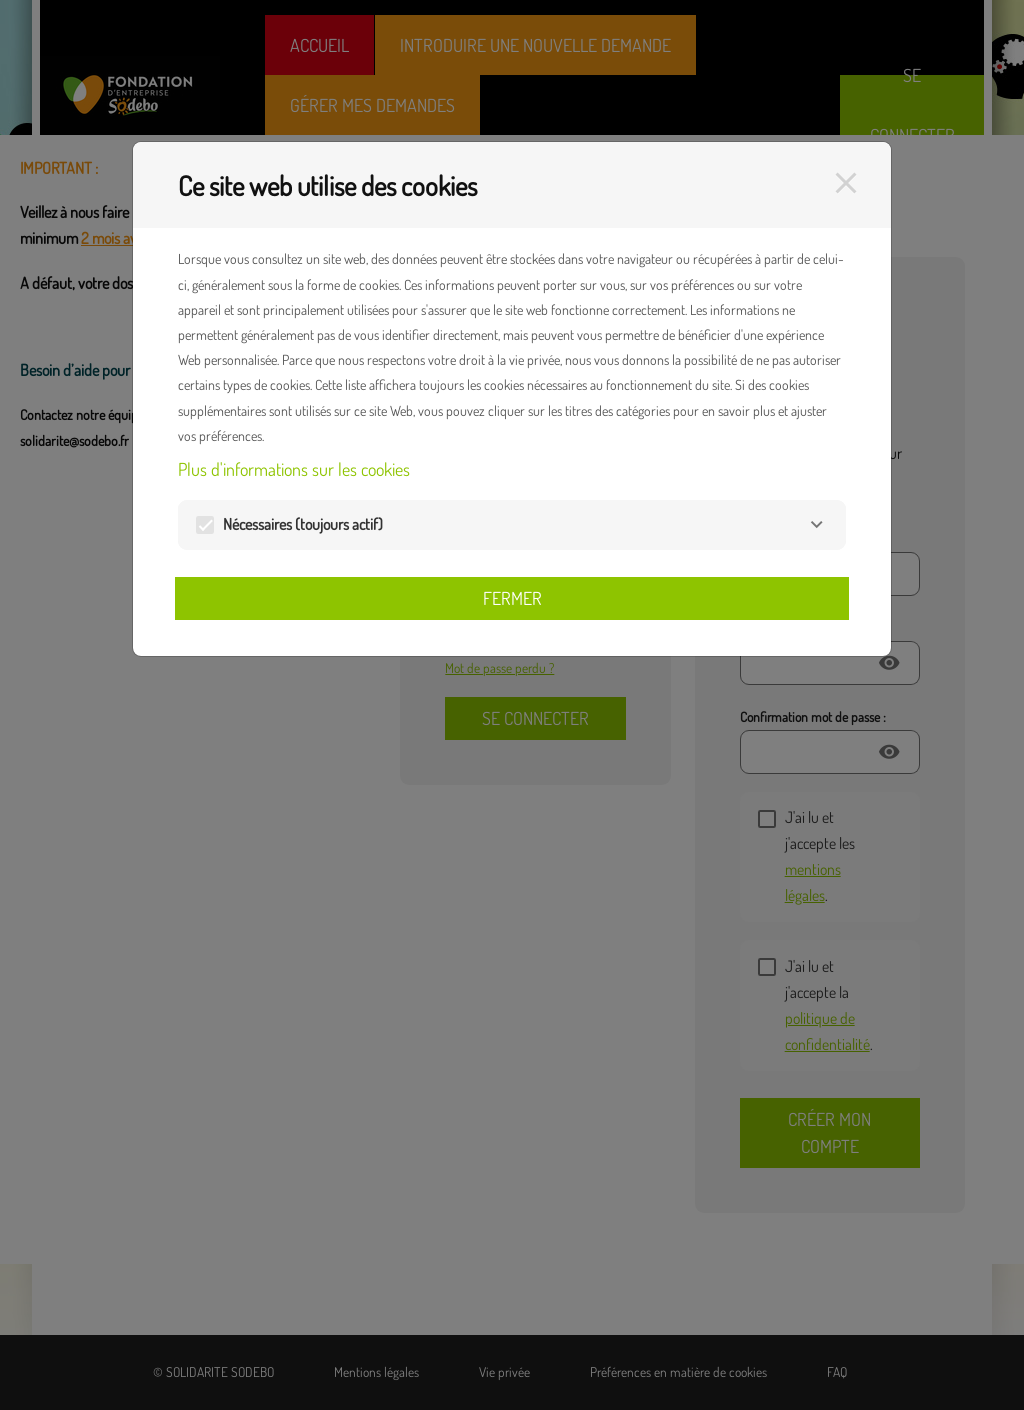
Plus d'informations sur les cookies (294, 469)
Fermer (512, 598)
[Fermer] (846, 183)
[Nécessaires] (816, 524)
